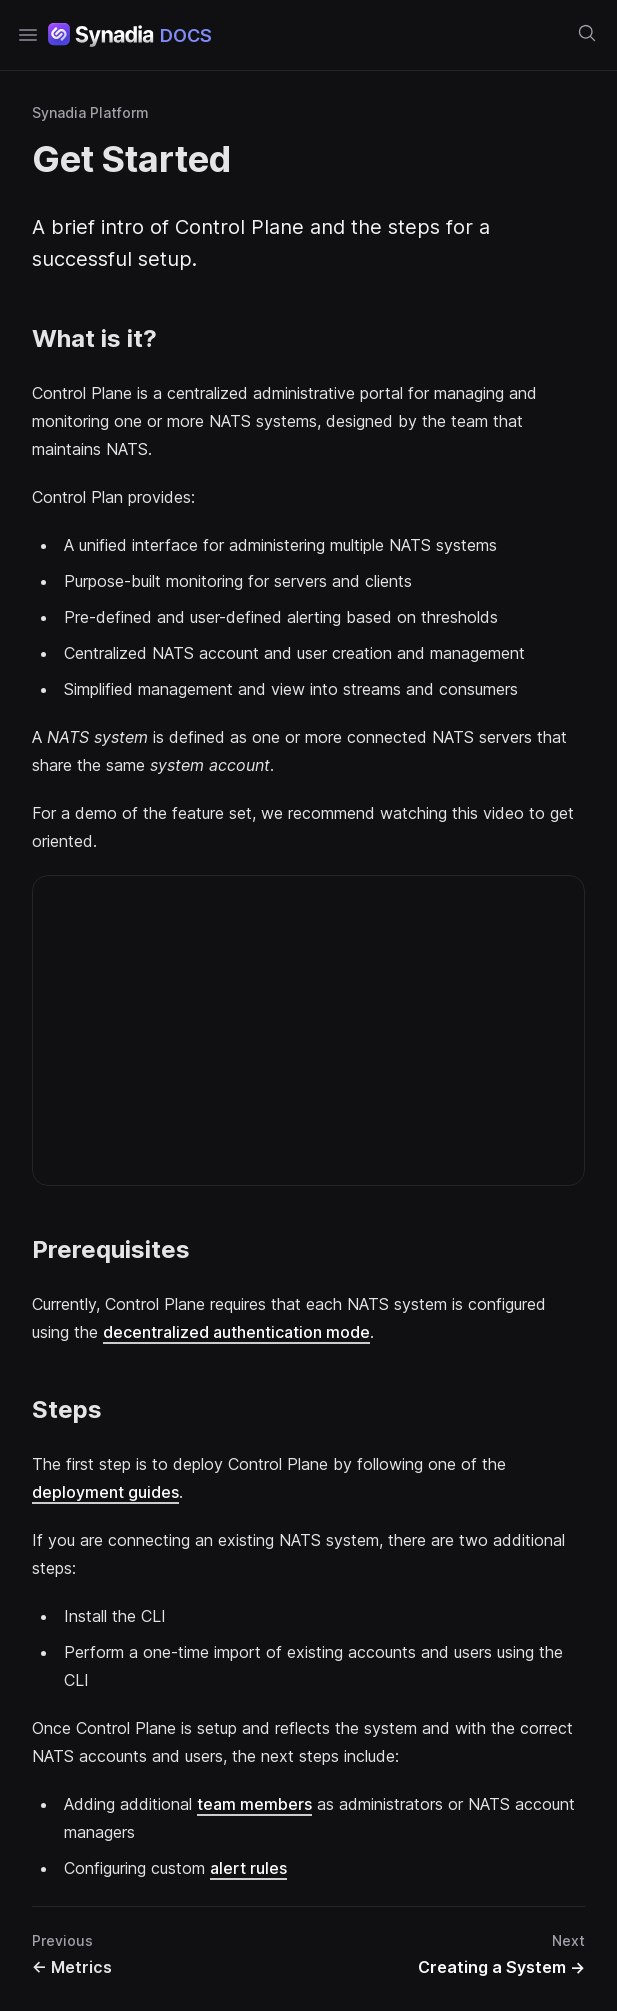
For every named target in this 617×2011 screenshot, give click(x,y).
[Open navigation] (28, 35)
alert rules (248, 1868)
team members (254, 1804)
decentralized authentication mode (236, 1332)
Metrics (72, 1967)
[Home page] (130, 35)
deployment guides (105, 1492)
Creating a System (501, 1967)
